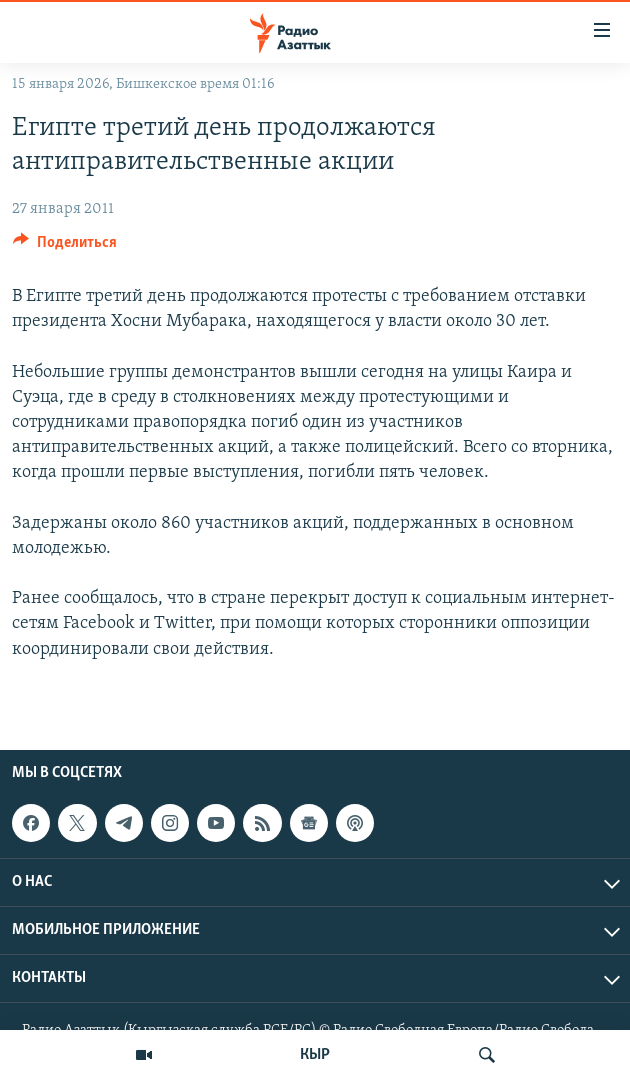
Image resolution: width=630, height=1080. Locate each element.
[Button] (65, 247)
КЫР (315, 1055)
